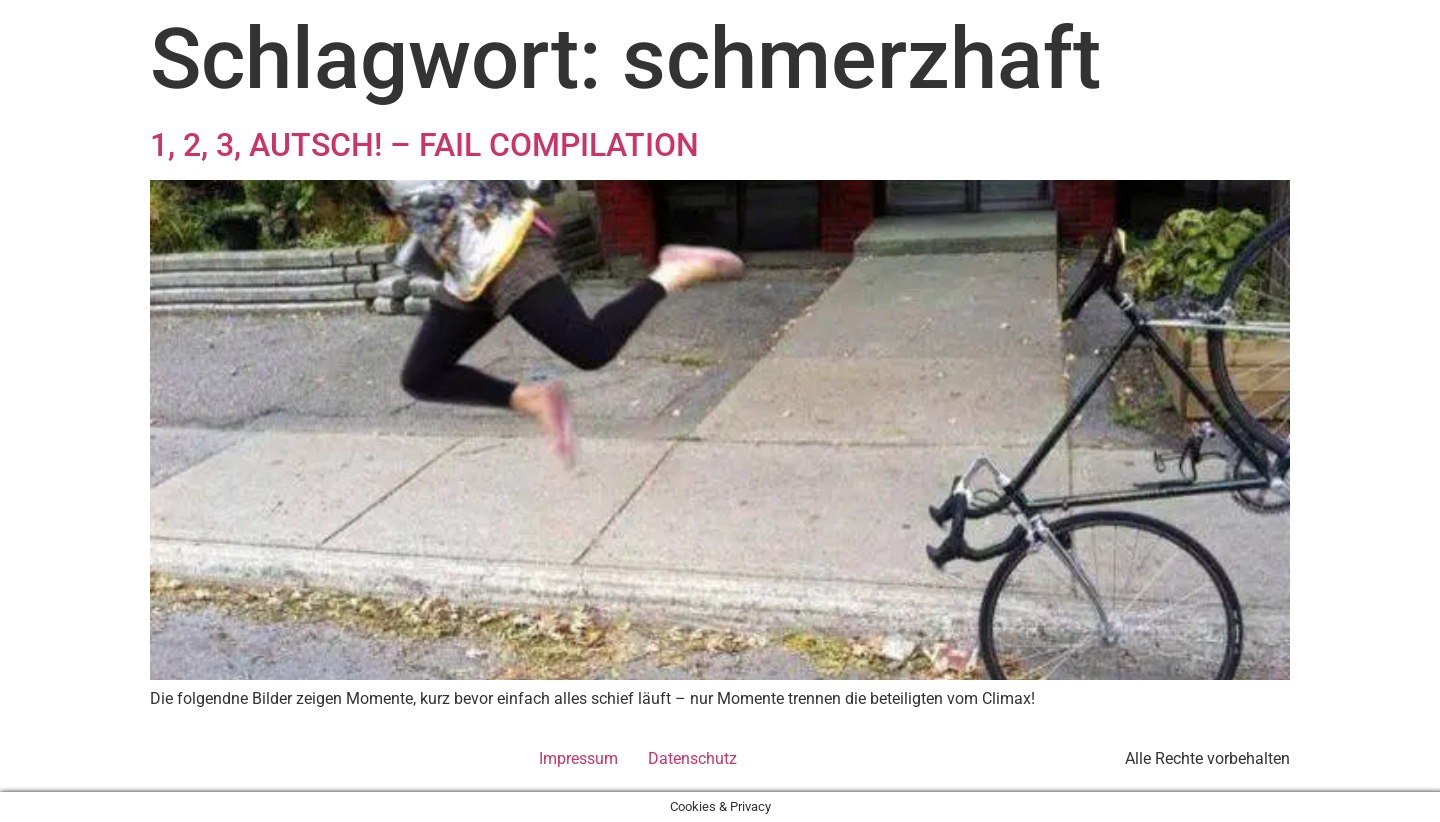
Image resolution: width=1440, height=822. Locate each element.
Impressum (578, 758)
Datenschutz (692, 758)
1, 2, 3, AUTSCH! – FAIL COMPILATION (424, 145)
